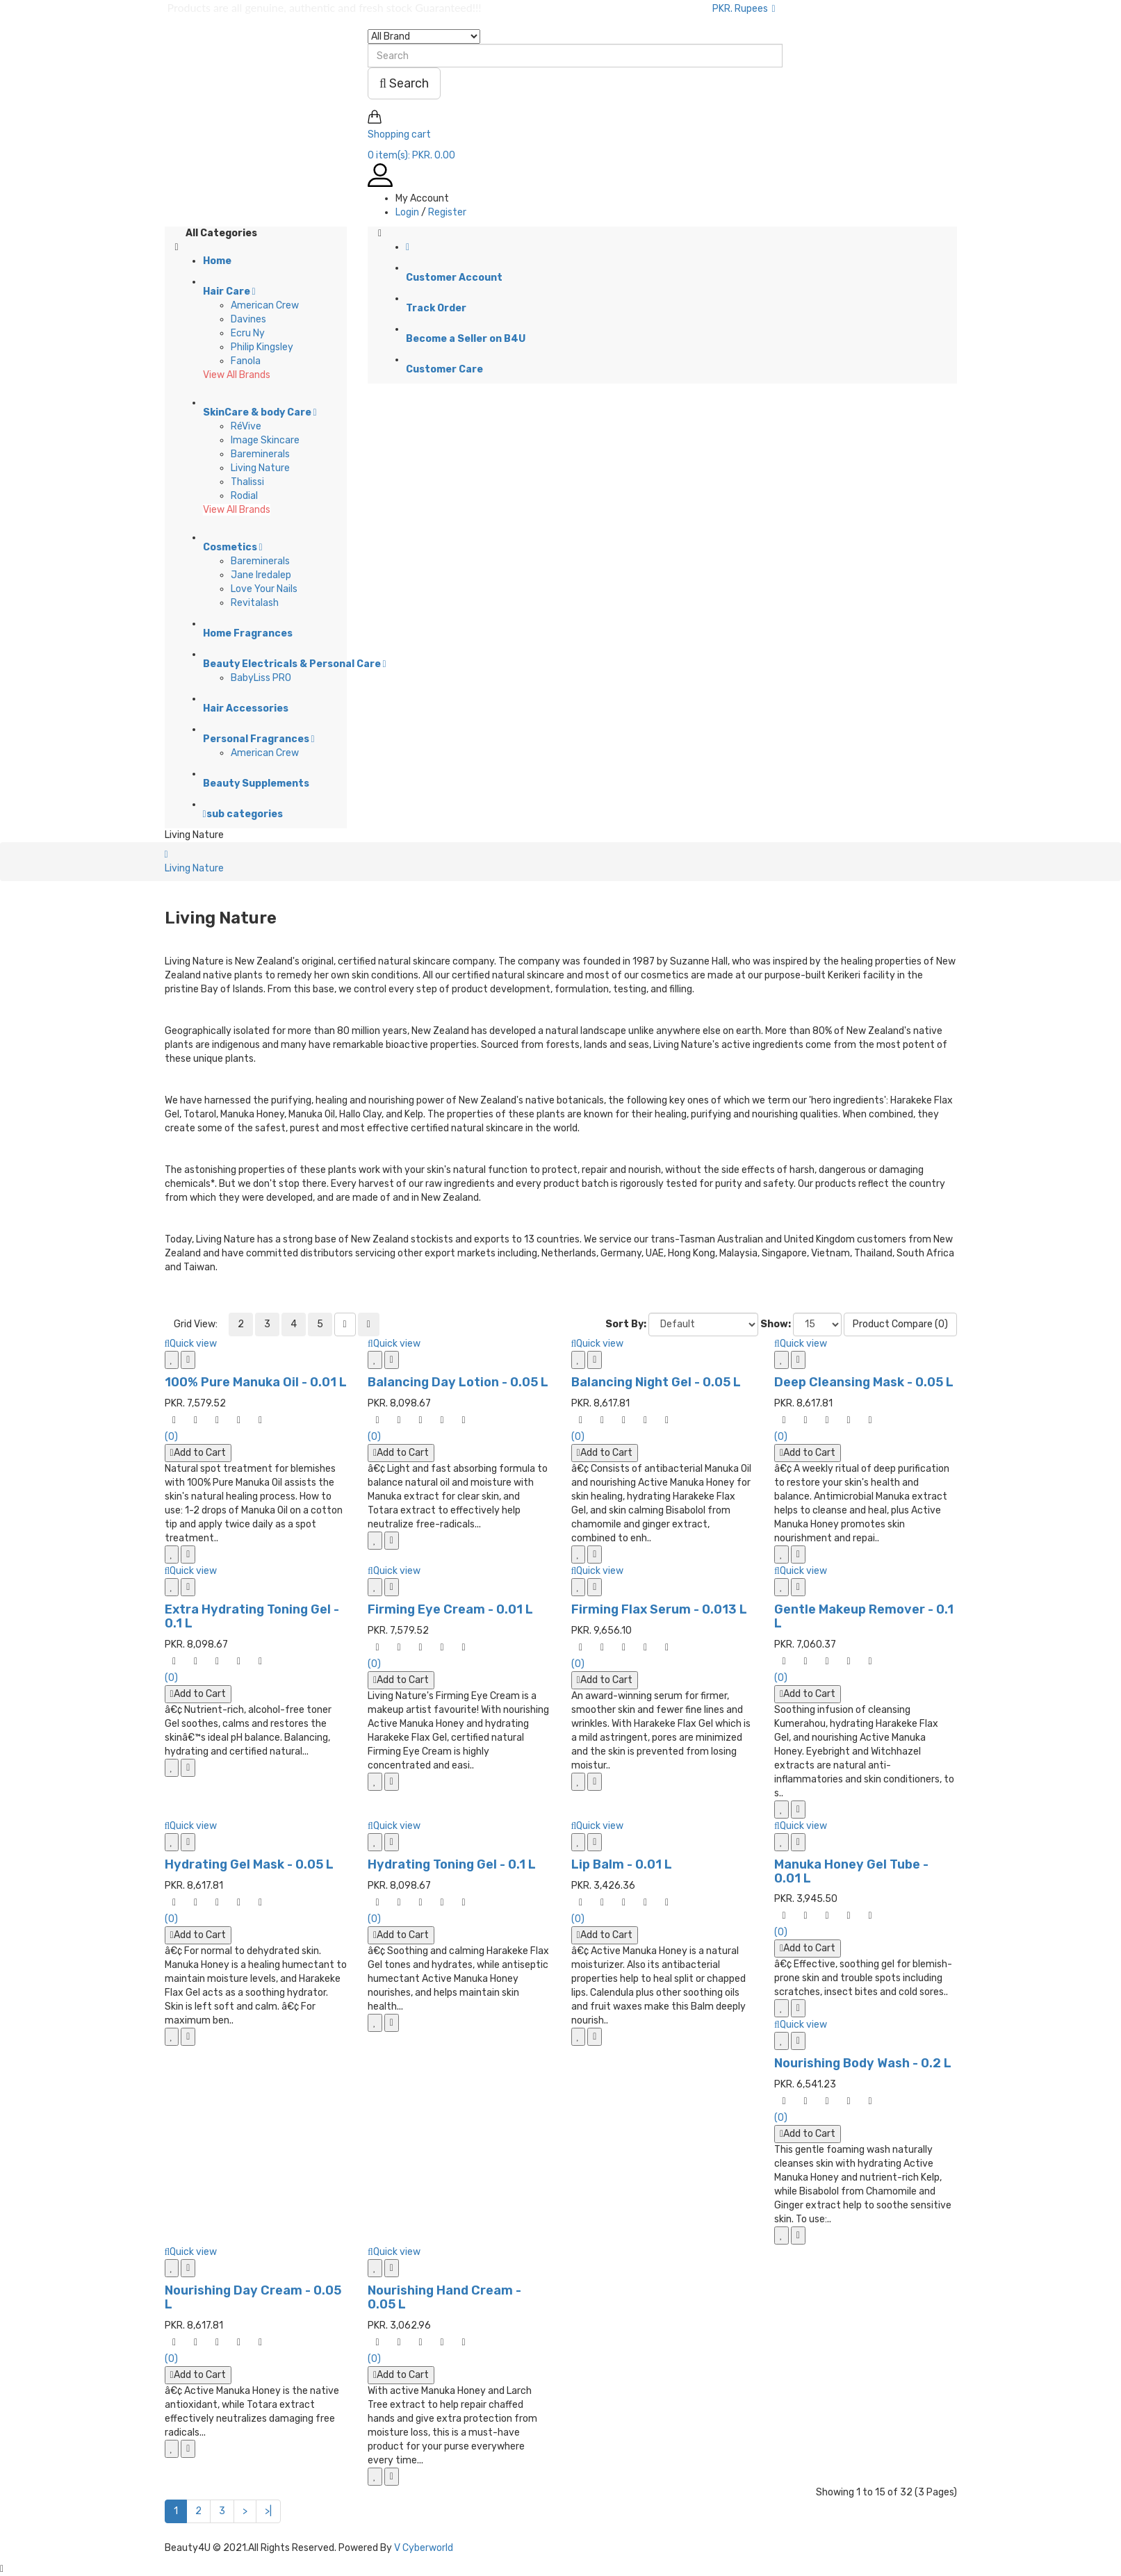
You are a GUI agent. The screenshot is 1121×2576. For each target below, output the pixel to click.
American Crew (265, 305)
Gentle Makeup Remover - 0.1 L (864, 1616)
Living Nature (260, 468)
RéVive (246, 426)
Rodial (244, 496)
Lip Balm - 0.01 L (621, 1864)
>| (268, 2511)
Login (407, 212)
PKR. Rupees (744, 9)
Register (447, 212)
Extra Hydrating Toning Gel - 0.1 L (252, 1616)
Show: (775, 1324)
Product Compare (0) (900, 1324)
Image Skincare (265, 440)
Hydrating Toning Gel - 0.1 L (452, 1864)
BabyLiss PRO (261, 678)
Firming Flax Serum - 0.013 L (659, 1609)
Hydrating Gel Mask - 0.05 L (249, 1864)
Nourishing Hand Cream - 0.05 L (444, 2297)
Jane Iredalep (261, 575)
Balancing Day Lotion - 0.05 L (458, 1382)
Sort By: (625, 1324)
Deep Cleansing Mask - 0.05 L (864, 1382)
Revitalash (255, 603)
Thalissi (247, 482)
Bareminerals (260, 454)
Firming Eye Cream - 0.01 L (450, 1609)
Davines (248, 319)
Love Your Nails (264, 589)
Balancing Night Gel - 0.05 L (656, 1382)
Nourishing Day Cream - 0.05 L (253, 2297)
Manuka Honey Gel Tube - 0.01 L (851, 1871)
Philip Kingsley (262, 347)
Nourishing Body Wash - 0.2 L (862, 2063)
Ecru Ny (248, 333)
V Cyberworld (423, 2548)
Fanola (246, 361)
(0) (171, 1437)
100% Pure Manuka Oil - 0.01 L (256, 1382)
